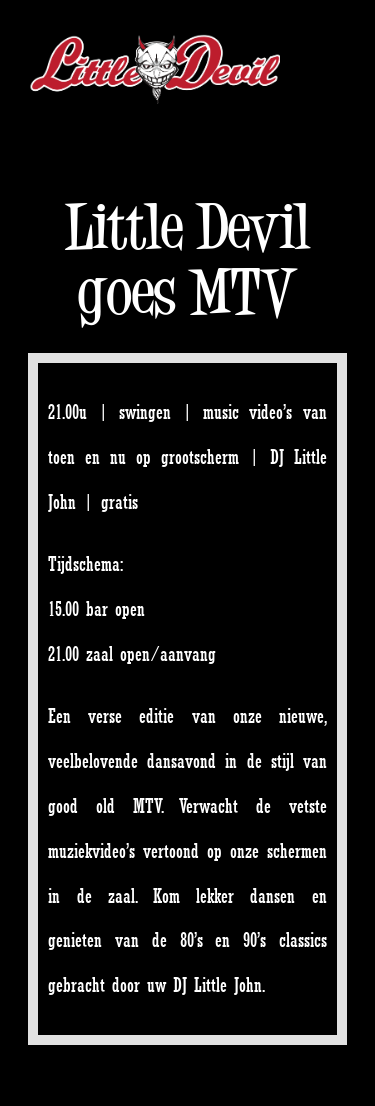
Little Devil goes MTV (187, 259)
